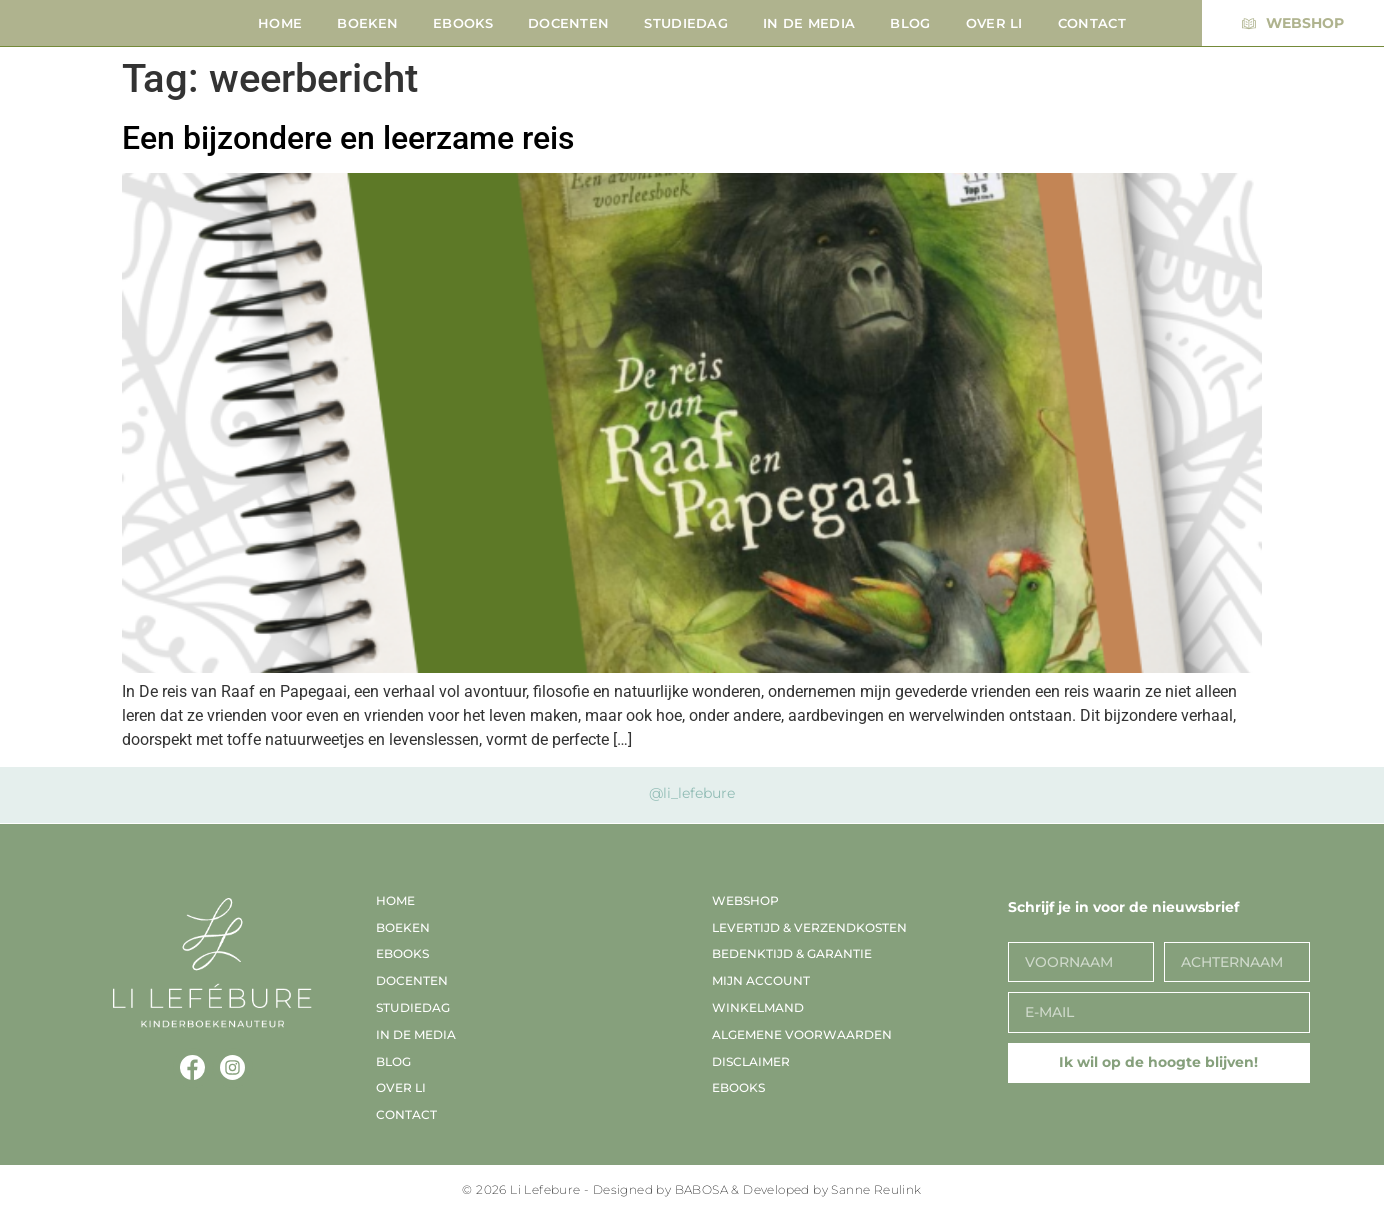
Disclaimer (751, 1061)
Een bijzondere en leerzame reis (348, 138)
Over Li (994, 23)
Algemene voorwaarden (802, 1034)
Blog (910, 23)
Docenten (568, 23)
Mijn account (761, 980)
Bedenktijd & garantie (792, 953)
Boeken (367, 23)
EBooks (463, 23)
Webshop (745, 900)
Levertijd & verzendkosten (809, 927)
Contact (1092, 23)
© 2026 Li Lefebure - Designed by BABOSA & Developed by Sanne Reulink (691, 1189)
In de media (809, 23)
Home (280, 23)
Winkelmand (758, 1007)
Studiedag (686, 23)
